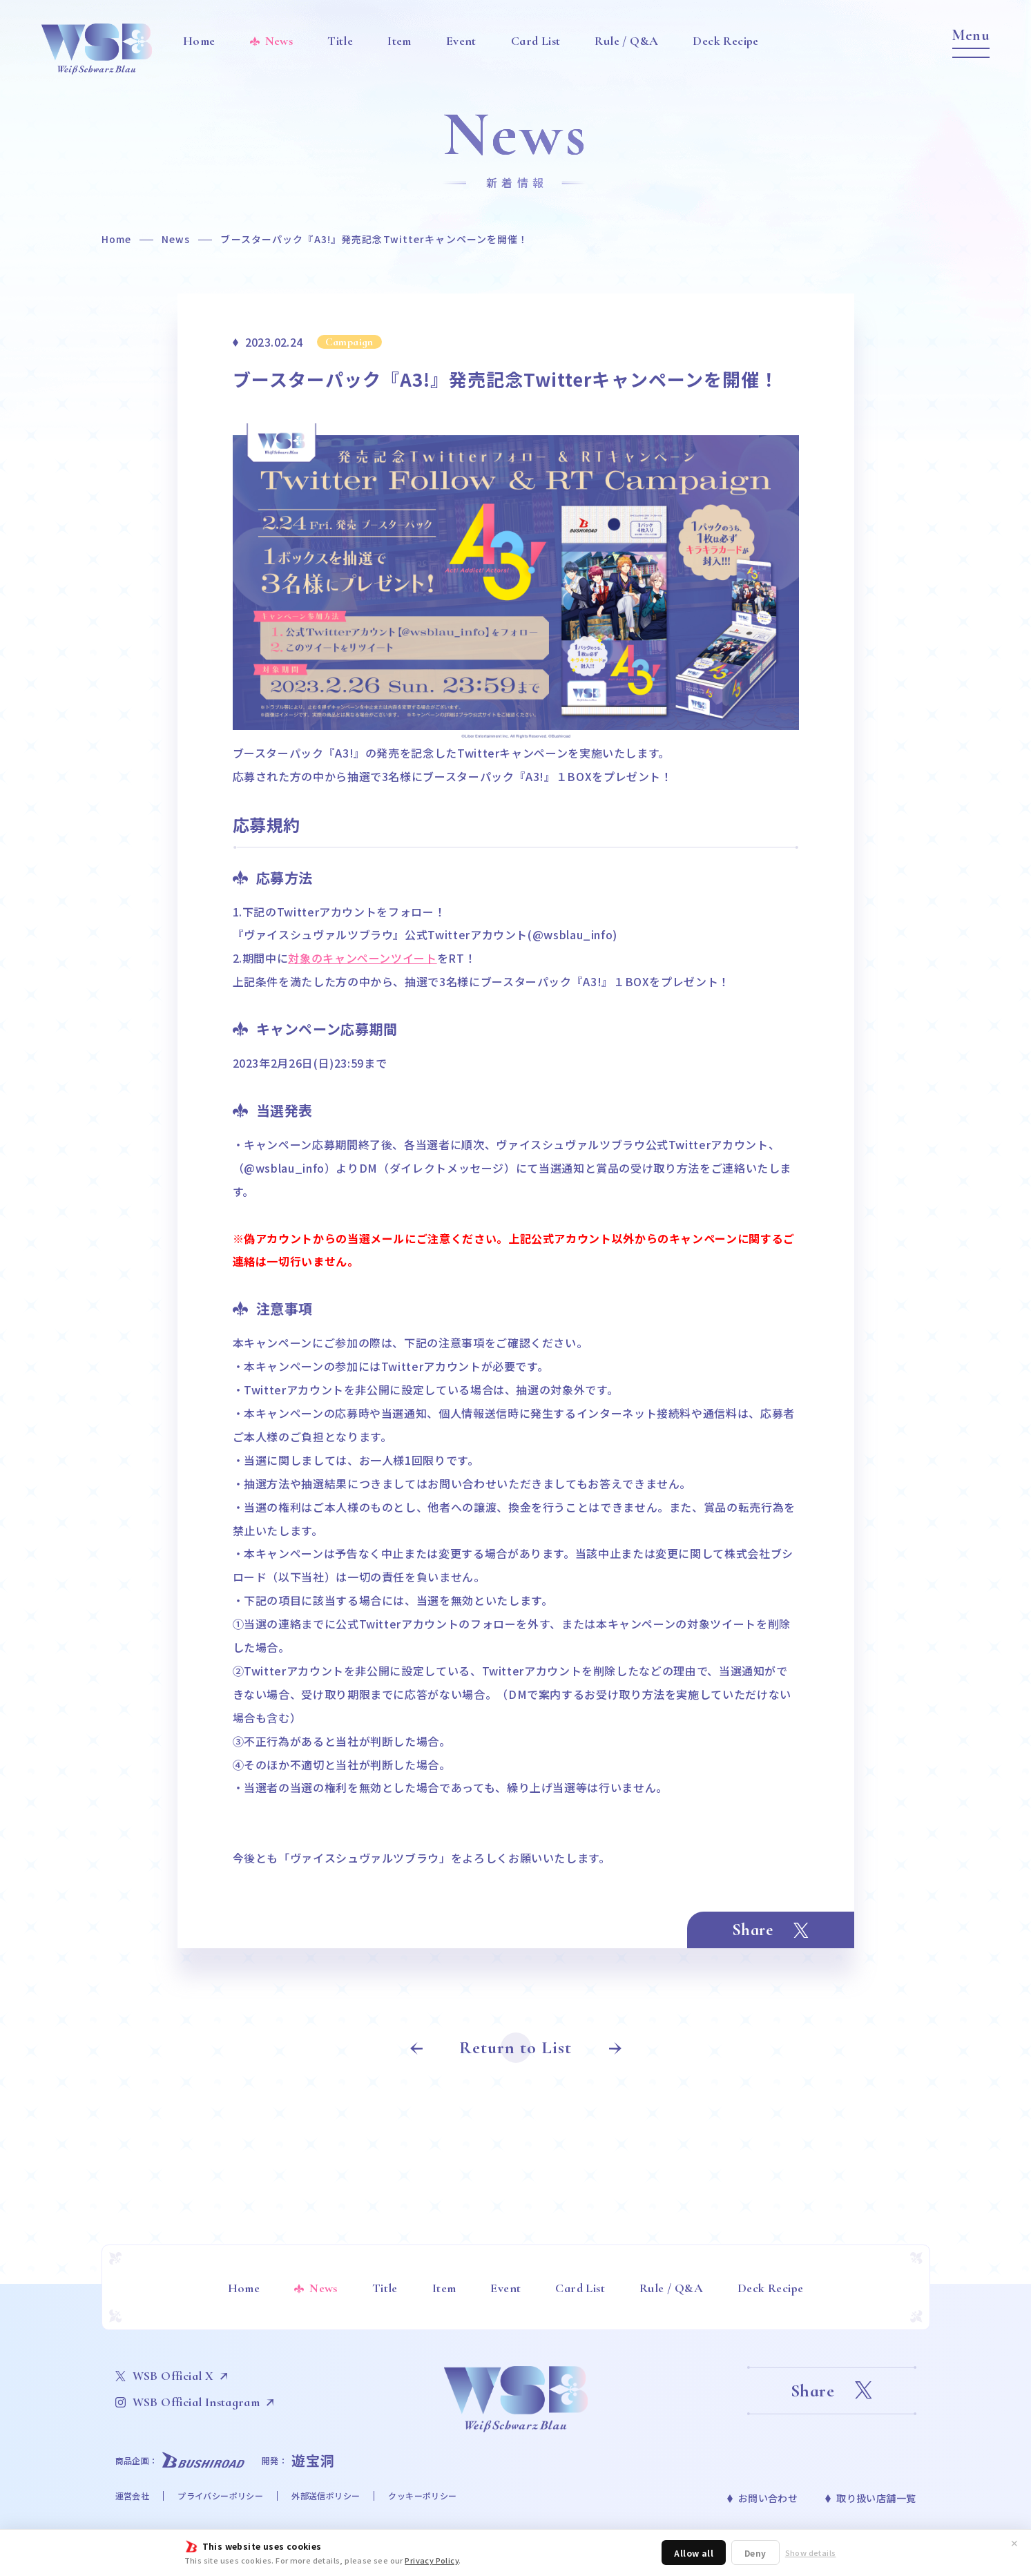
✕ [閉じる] (1014, 2543)
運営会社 (132, 2495)
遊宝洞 (312, 2460)
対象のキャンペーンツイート (362, 958)
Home (116, 239)
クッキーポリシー (422, 2495)
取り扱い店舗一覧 (876, 2498)
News (176, 239)
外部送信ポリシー (325, 2495)
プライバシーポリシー (220, 2495)
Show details (810, 2552)
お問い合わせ (768, 2498)
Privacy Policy (432, 2560)
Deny (755, 2553)
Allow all (693, 2553)
